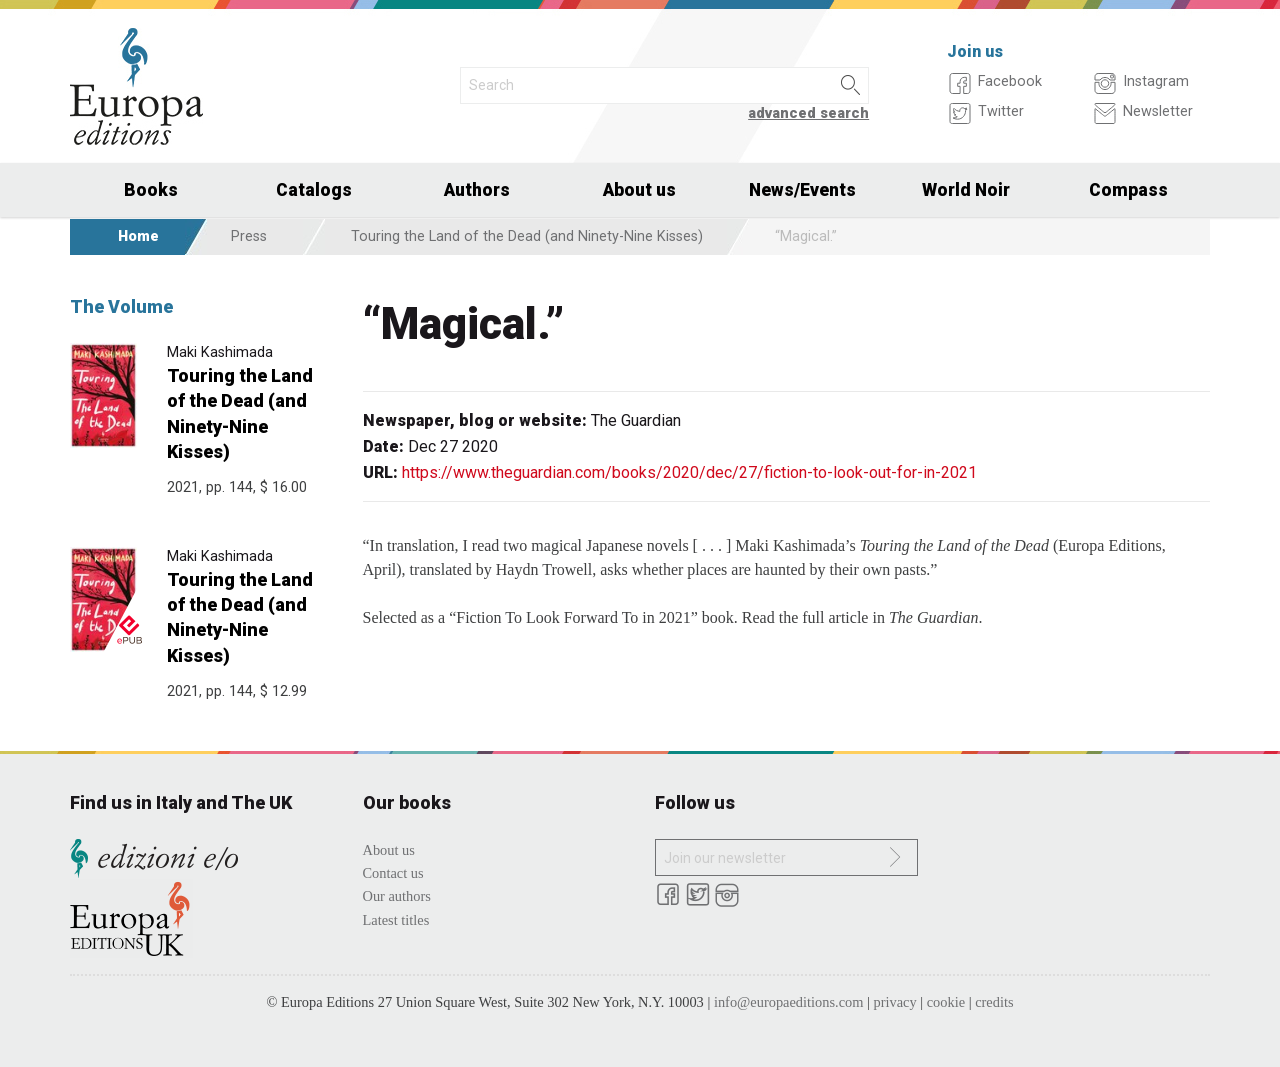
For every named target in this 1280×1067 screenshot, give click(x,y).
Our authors (397, 896)
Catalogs (314, 190)
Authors (477, 190)
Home (138, 236)
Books (151, 190)
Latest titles (396, 920)
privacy (895, 1002)
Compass (1128, 190)
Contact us (393, 873)
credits (994, 1002)
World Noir (966, 190)
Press (249, 236)
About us (639, 190)
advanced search (808, 113)
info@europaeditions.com (789, 1002)
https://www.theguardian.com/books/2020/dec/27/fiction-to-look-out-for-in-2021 (689, 472)
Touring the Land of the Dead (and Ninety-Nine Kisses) (527, 236)
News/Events (802, 190)
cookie (946, 1002)
